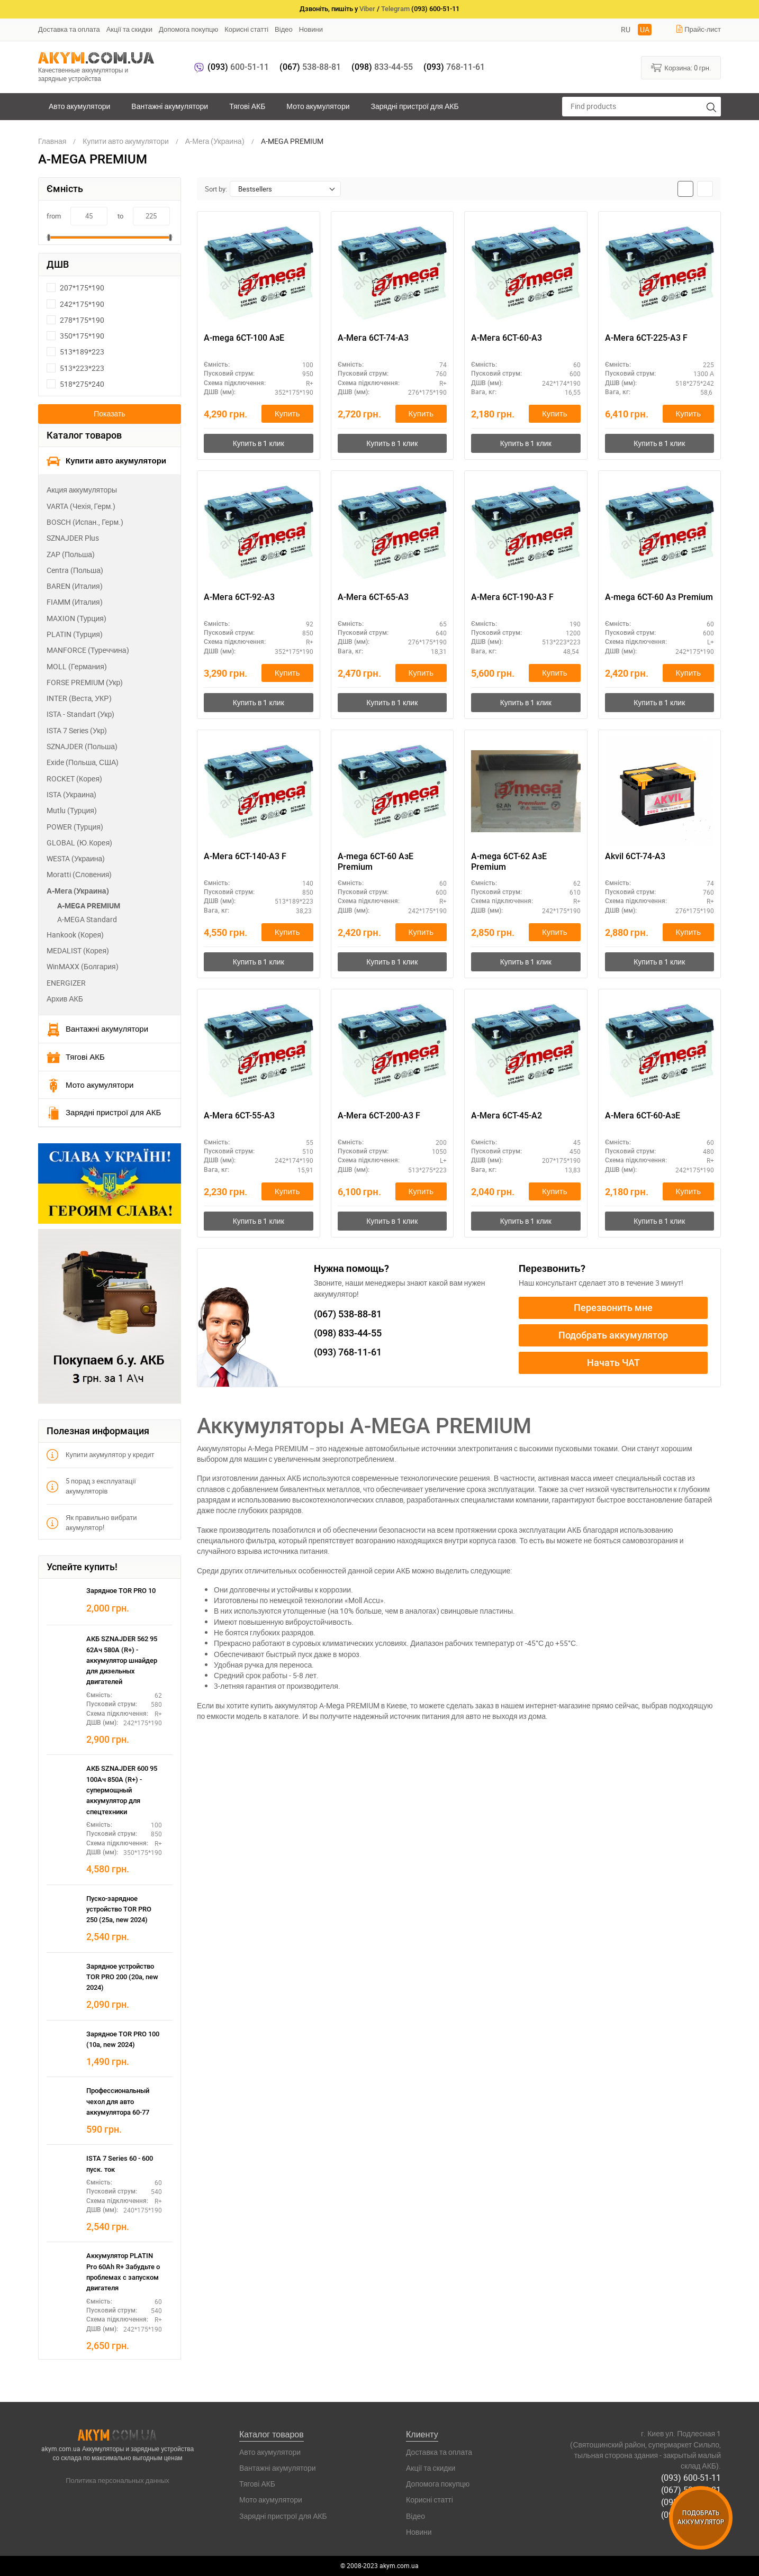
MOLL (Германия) (77, 666)
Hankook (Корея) (75, 935)
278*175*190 (75, 320)
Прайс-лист (698, 29)
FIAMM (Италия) (75, 602)
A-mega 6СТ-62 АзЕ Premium (509, 861)
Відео (284, 29)
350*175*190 (75, 336)
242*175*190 (75, 304)
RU (625, 29)
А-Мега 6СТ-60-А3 (506, 338)
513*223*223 (75, 368)
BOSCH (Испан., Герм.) (85, 522)
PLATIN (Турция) (75, 634)
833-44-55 (382, 67)
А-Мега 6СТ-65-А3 (373, 597)
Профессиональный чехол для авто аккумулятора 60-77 (117, 2101)
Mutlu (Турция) (72, 810)
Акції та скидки (129, 29)
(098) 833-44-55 (691, 2502)
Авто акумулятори (79, 106)
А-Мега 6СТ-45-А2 (506, 1115)
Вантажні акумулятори (169, 106)
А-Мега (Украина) (78, 891)
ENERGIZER (66, 983)
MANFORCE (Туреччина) (88, 650)
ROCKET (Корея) (74, 778)
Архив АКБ (65, 999)
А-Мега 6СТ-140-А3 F (245, 856)
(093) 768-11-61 (691, 2514)
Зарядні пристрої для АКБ (414, 106)
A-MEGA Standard (87, 919)
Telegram (395, 9)
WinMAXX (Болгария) (83, 966)
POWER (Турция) (75, 827)
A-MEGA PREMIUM (88, 905)
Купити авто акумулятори (106, 461)
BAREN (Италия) (75, 586)
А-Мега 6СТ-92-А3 (239, 597)
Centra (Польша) (75, 570)
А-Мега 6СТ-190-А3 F (512, 597)
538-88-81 (310, 67)
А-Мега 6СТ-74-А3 (373, 338)
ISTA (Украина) (71, 794)
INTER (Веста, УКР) (79, 698)
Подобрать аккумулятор (613, 1335)
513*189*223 (75, 352)
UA (644, 29)
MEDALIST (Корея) (78, 950)
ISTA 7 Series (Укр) (77, 730)
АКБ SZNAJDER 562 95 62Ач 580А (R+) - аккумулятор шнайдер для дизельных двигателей (121, 1660)
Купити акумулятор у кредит (100, 1455)
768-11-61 (454, 67)
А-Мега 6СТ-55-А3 (239, 1115)
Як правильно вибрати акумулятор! (92, 1522)
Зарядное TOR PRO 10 (121, 1591)
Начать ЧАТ (613, 1362)
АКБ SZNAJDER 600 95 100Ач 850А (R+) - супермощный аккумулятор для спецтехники (121, 1789)
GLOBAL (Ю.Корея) (79, 843)
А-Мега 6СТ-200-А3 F (379, 1115)
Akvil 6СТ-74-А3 (635, 856)
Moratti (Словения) (79, 874)
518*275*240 (75, 384)
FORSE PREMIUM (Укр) (85, 682)
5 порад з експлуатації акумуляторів (91, 1486)
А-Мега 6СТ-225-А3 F (646, 338)
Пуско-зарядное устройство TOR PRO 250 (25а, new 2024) (118, 1909)
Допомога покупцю (188, 29)
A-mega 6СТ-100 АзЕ (244, 338)
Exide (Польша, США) (83, 762)
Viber (367, 9)
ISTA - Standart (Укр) (80, 714)
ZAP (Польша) (71, 554)
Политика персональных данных (117, 2480)
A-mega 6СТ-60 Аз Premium (659, 597)
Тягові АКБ (247, 106)
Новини (311, 29)
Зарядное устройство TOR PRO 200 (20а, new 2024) (122, 1977)
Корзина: (681, 67)
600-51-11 (238, 67)
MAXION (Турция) (76, 618)
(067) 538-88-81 (691, 2490)
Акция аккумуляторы (82, 490)
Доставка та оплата (69, 29)
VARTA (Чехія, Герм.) (81, 506)
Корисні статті (246, 29)
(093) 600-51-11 (691, 2477)
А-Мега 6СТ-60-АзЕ (642, 1115)
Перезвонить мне (613, 1307)
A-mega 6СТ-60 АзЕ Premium (375, 861)
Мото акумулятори (317, 106)
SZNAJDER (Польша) (82, 746)
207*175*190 (75, 288)
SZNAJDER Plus (73, 538)
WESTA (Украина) (76, 858)
